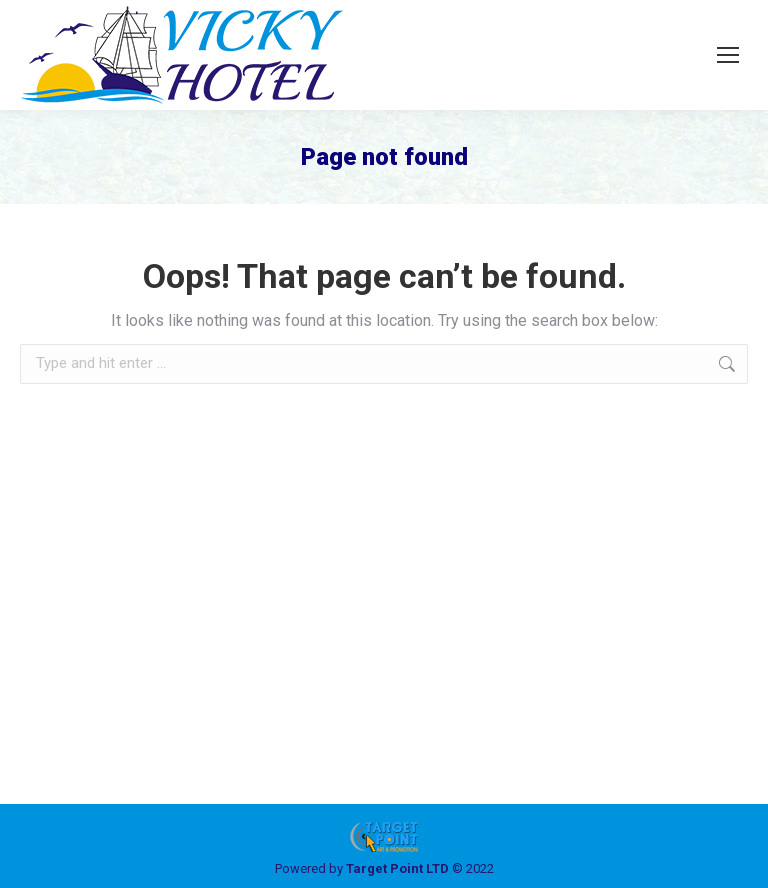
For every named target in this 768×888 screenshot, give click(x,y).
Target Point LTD (397, 868)
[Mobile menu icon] (728, 55)
